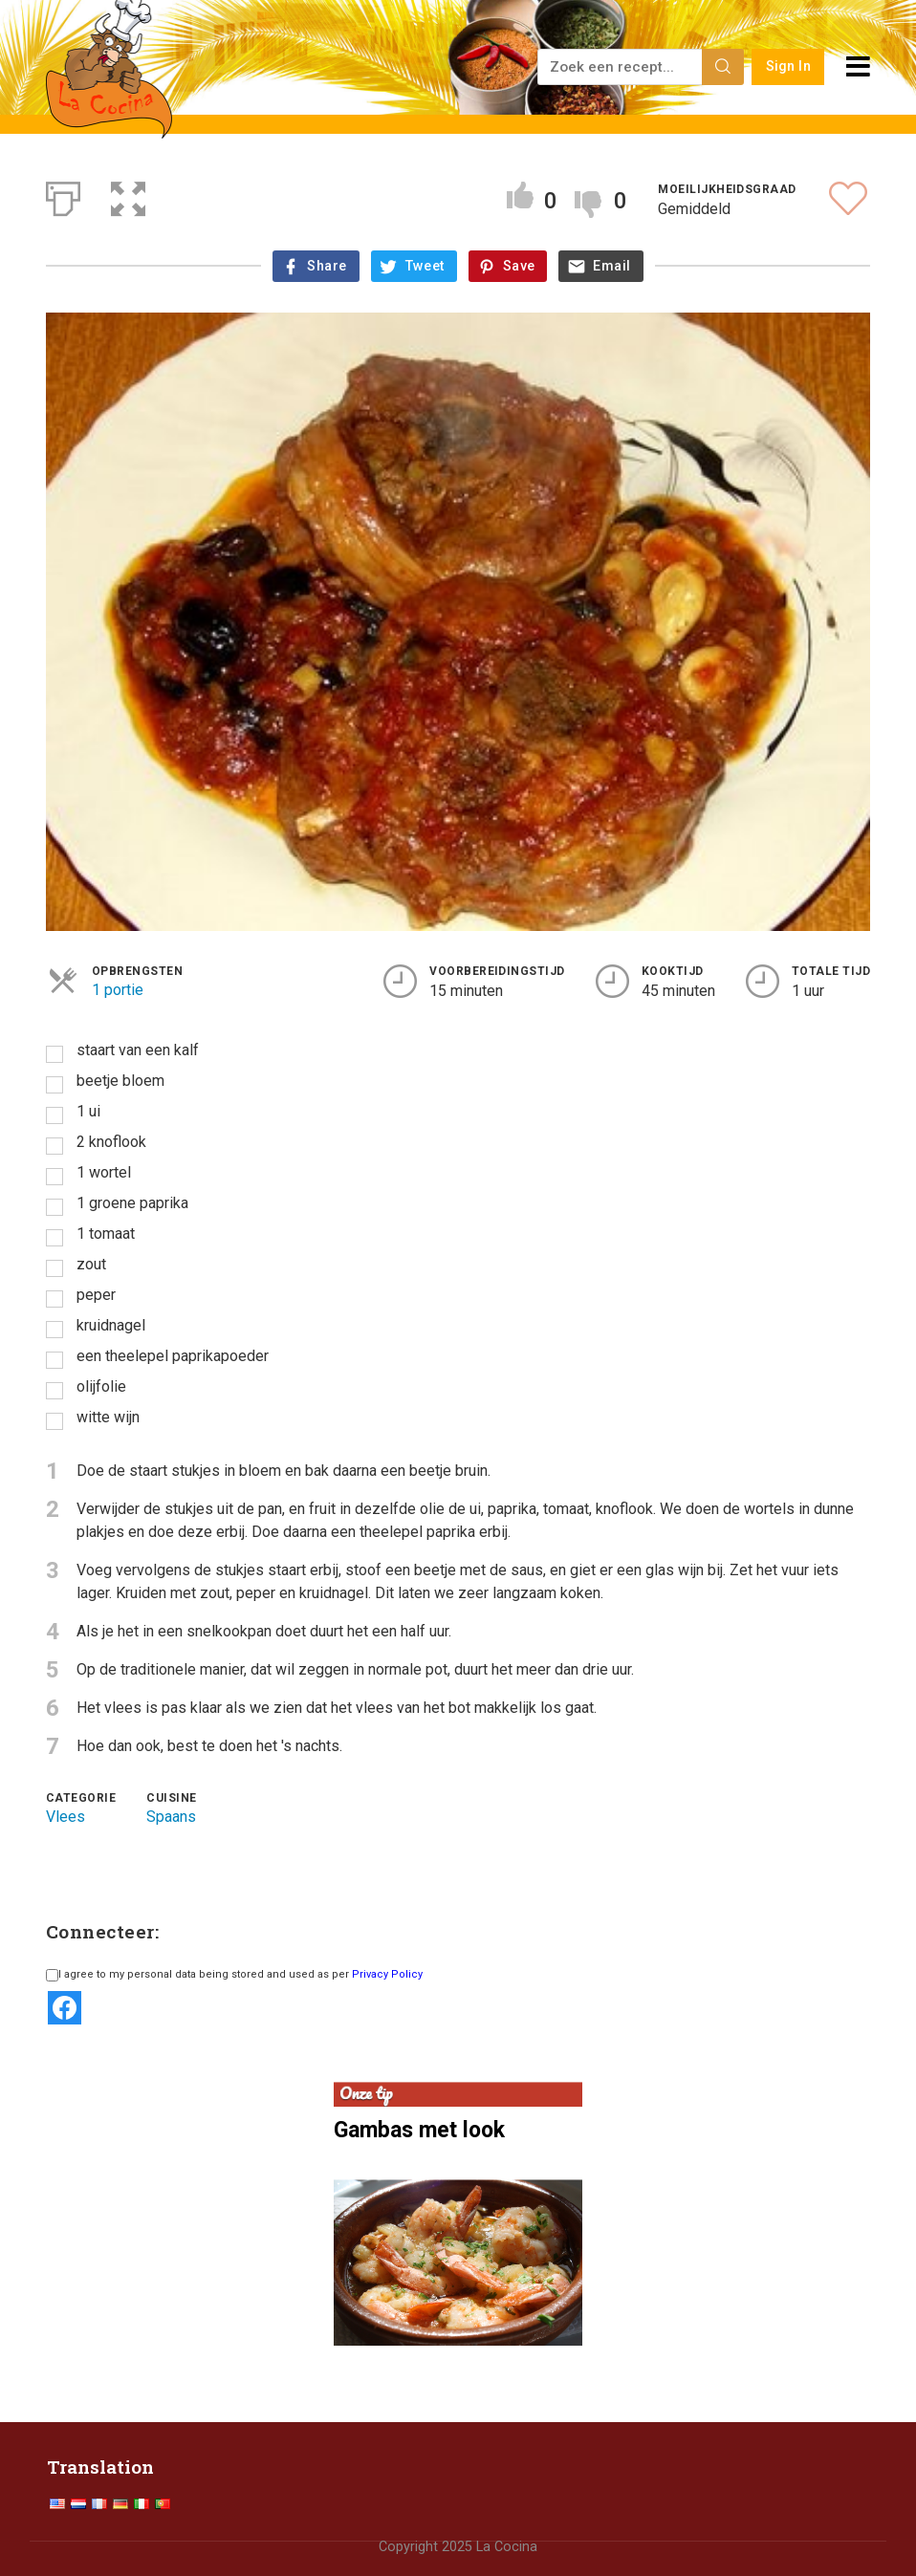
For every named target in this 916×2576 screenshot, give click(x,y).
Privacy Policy (387, 1974)
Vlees (65, 1817)
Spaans (171, 1817)
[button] (128, 195)
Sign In (788, 66)
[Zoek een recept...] (621, 67)
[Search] (723, 67)
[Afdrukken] (63, 195)
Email (611, 266)
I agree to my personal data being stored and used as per (234, 1974)
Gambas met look (419, 2130)
